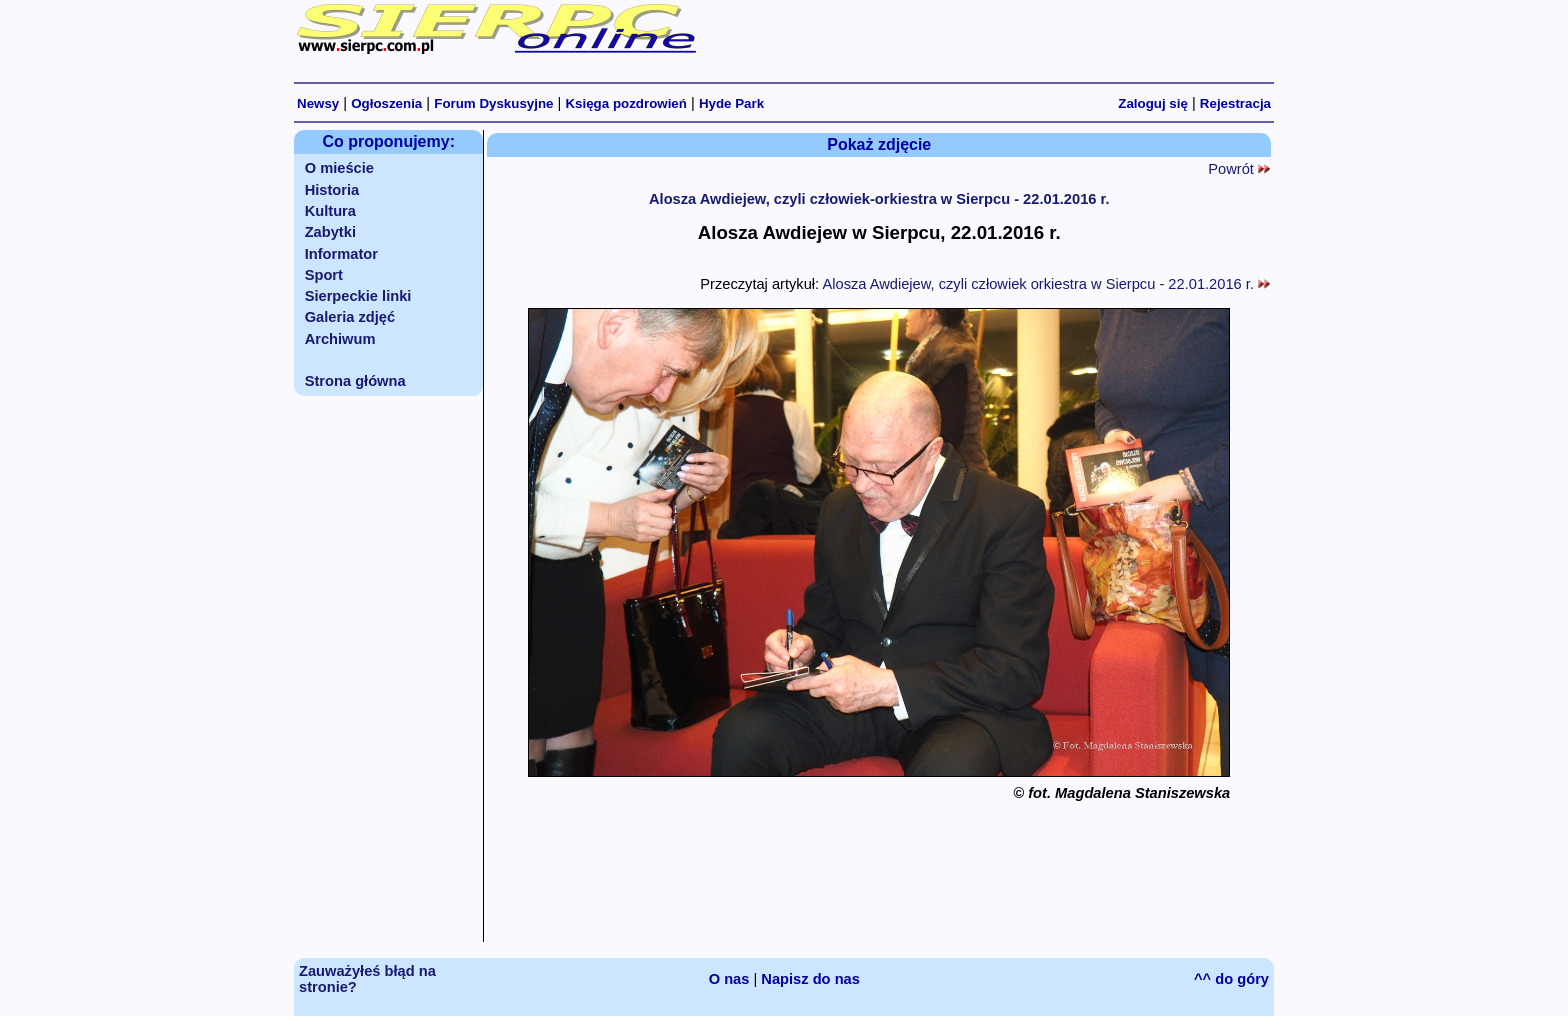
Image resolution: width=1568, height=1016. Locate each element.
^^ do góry (1231, 979)
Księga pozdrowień (625, 103)
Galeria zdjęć (350, 317)
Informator (341, 254)
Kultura (330, 211)
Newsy (318, 103)
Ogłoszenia (386, 103)
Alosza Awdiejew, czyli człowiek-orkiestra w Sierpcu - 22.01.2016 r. (879, 199)
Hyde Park (731, 103)
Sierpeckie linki (358, 296)
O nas (729, 979)
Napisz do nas (810, 979)
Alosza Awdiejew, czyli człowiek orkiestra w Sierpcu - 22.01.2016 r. (1046, 284)
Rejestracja (1235, 103)
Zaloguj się (1153, 103)
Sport (324, 275)
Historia (332, 190)
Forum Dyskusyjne (493, 103)
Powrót (1239, 169)
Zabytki (330, 232)
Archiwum (340, 339)
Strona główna (355, 381)
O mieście (339, 168)
